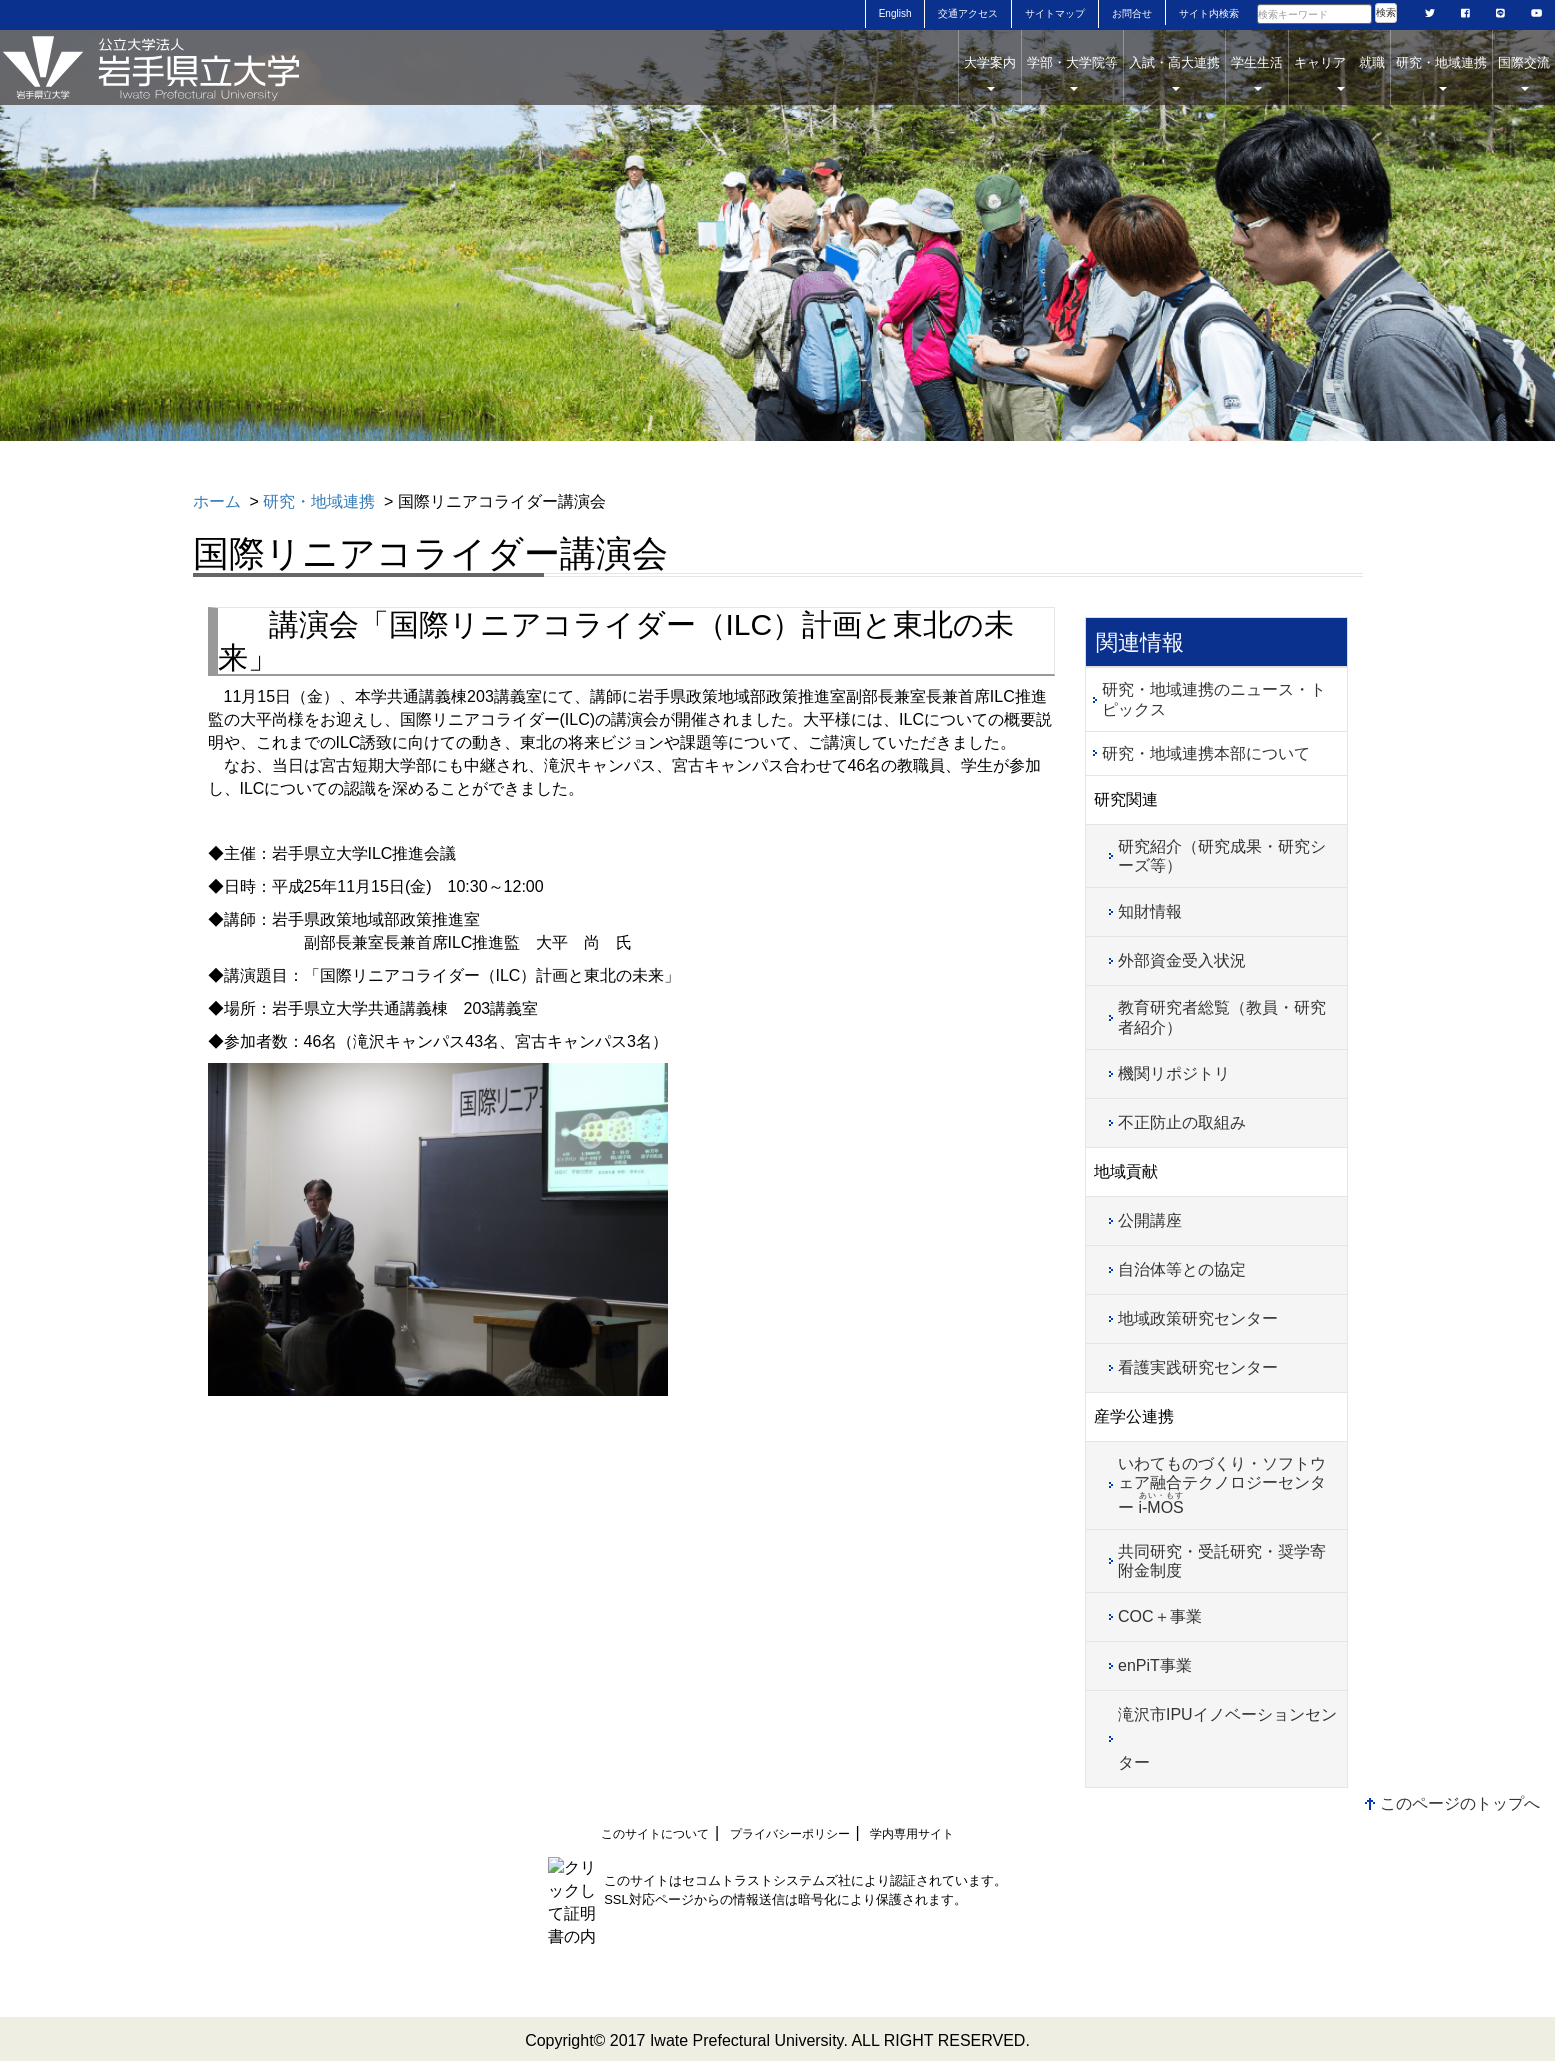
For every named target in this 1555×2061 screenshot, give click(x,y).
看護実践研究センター (1198, 1367)
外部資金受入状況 (1182, 960)
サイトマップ (1055, 13)
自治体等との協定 (1182, 1269)
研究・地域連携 (1441, 73)
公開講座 (1150, 1220)
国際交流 (1524, 73)
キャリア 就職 (1339, 73)
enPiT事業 (1155, 1665)
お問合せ (1132, 13)
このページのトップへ (1460, 1803)
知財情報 (1150, 911)
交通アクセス (968, 13)
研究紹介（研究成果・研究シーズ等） (1222, 856)
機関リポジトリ (1174, 1073)
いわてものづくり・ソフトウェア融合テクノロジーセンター (1222, 1485)
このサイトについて (655, 1834)
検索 (1386, 12)
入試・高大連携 (1174, 73)
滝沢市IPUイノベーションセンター (1227, 1738)
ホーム (217, 501)
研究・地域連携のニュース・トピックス (1214, 699)
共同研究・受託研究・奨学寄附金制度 (1222, 1561)
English (895, 13)
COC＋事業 (1160, 1616)
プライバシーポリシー (790, 1834)
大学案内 (990, 73)
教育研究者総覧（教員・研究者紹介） (1222, 1017)
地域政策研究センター (1198, 1318)
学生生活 (1257, 73)
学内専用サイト (912, 1834)
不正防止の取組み (1182, 1122)
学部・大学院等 (1072, 73)
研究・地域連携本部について (1206, 753)
